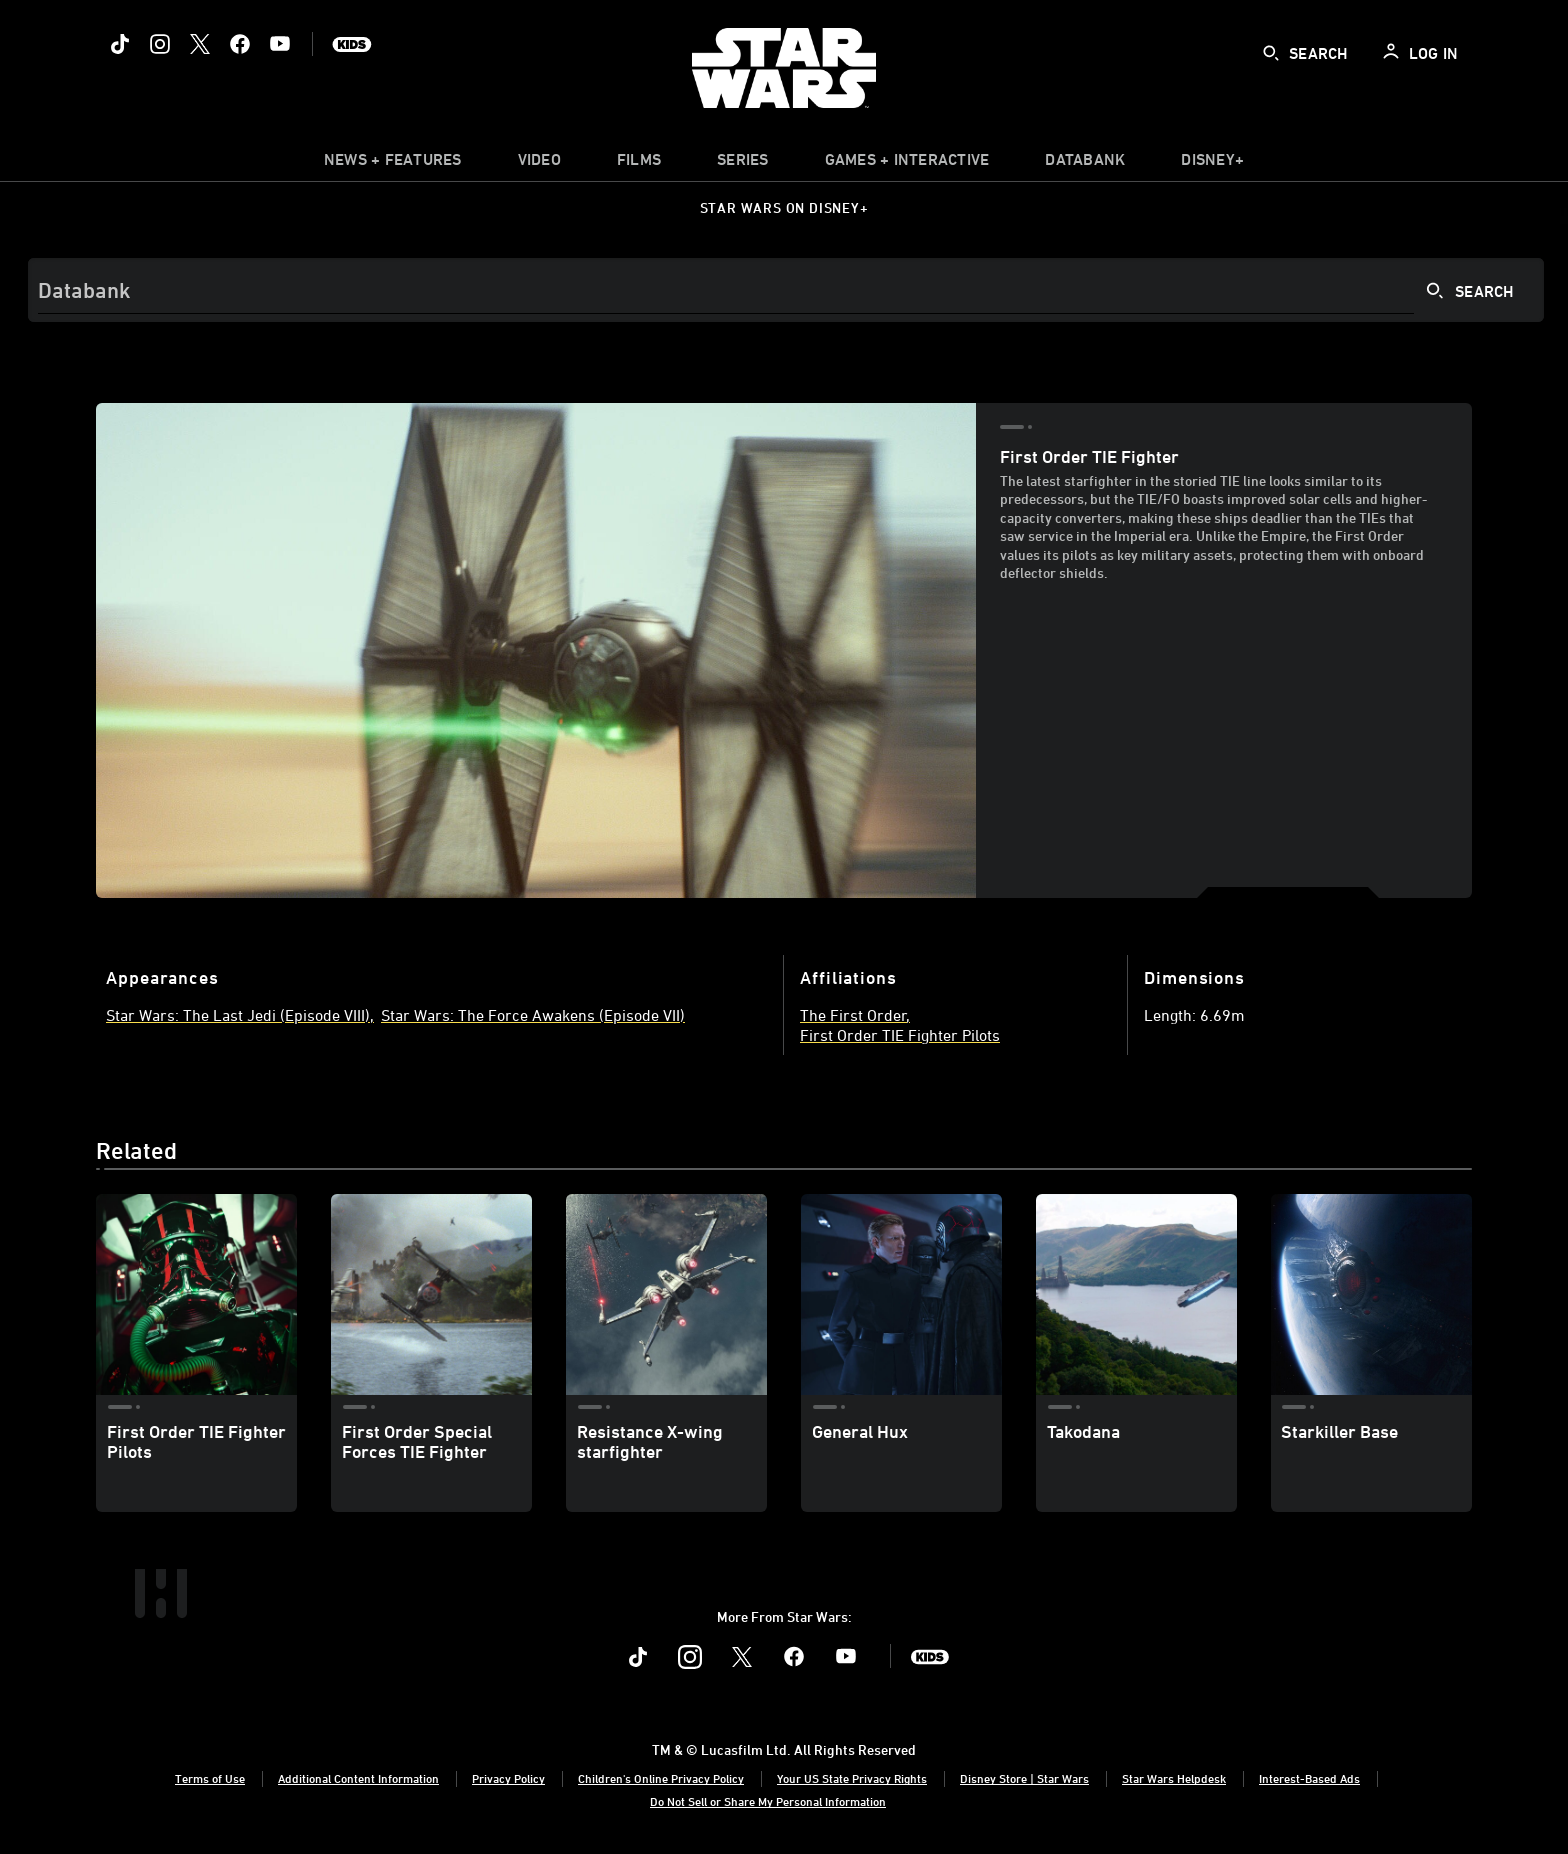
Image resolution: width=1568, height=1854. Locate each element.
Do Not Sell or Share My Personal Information (768, 1801)
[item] (393, 164)
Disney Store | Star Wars (1024, 1778)
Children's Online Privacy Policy (661, 1778)
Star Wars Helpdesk (1174, 1778)
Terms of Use (210, 1778)
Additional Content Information (358, 1778)
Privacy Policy (508, 1778)
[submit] (1271, 53)
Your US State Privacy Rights (852, 1778)
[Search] (786, 290)
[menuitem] (539, 164)
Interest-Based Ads (1309, 1778)
